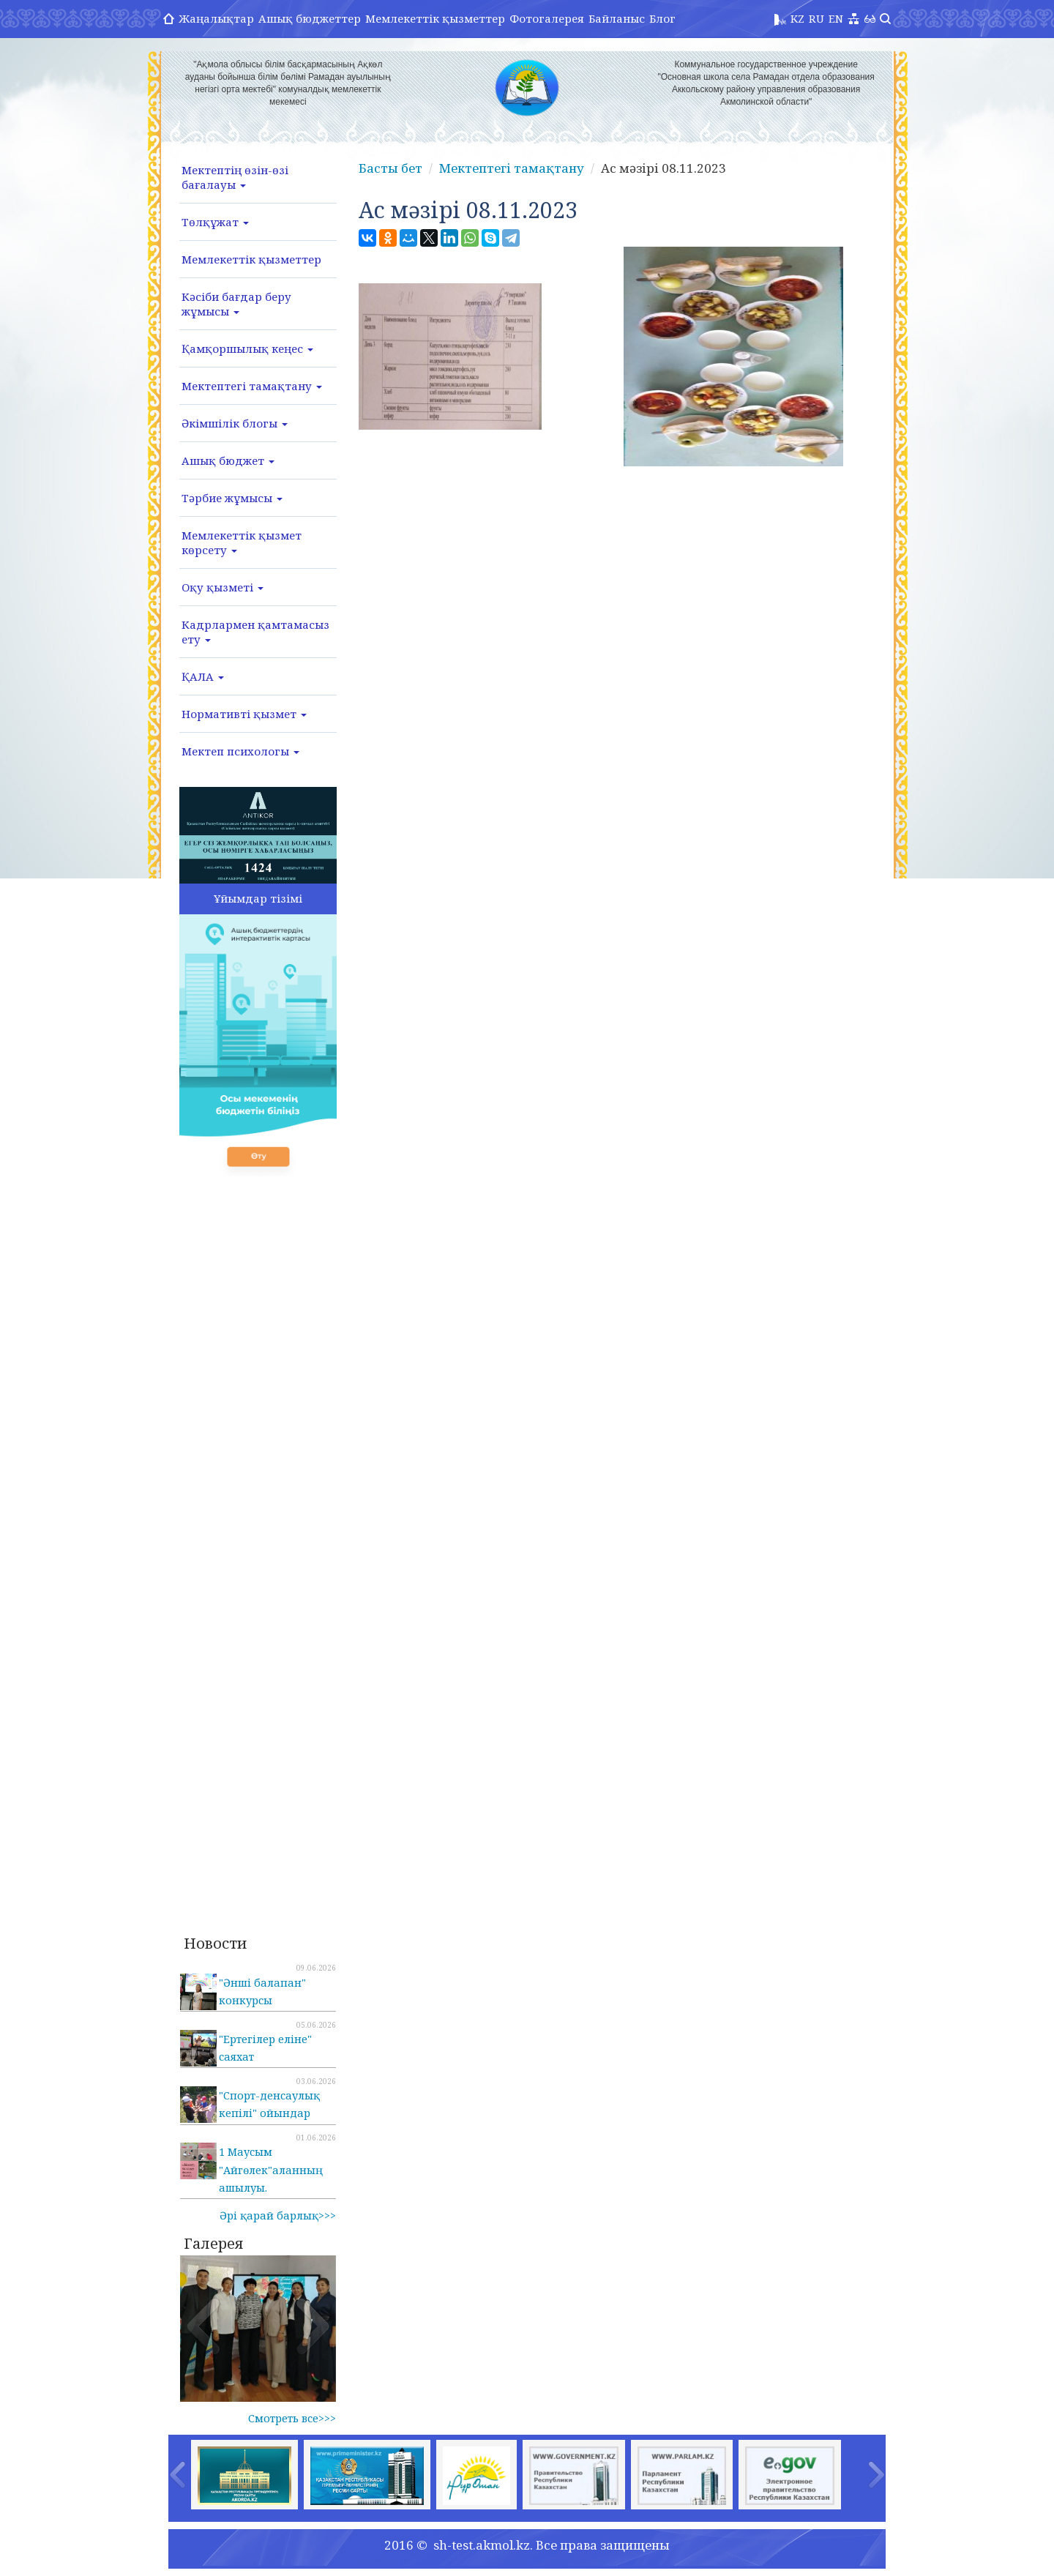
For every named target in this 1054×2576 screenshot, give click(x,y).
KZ (797, 18)
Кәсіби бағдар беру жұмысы (236, 303)
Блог (662, 18)
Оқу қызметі (223, 587)
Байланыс (616, 18)
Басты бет (390, 168)
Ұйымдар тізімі (258, 898)
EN (836, 18)
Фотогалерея (546, 18)
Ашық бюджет (228, 460)
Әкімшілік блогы (235, 423)
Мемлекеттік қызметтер (435, 18)
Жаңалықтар (216, 18)
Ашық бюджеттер (309, 18)
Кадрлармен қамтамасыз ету (255, 631)
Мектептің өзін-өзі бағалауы (235, 177)
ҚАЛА (203, 676)
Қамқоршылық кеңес (247, 348)
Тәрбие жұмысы (232, 497)
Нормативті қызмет (244, 713)
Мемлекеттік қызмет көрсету (242, 542)
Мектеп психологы (240, 751)
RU (816, 18)
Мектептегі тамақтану (252, 385)
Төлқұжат (215, 221)
